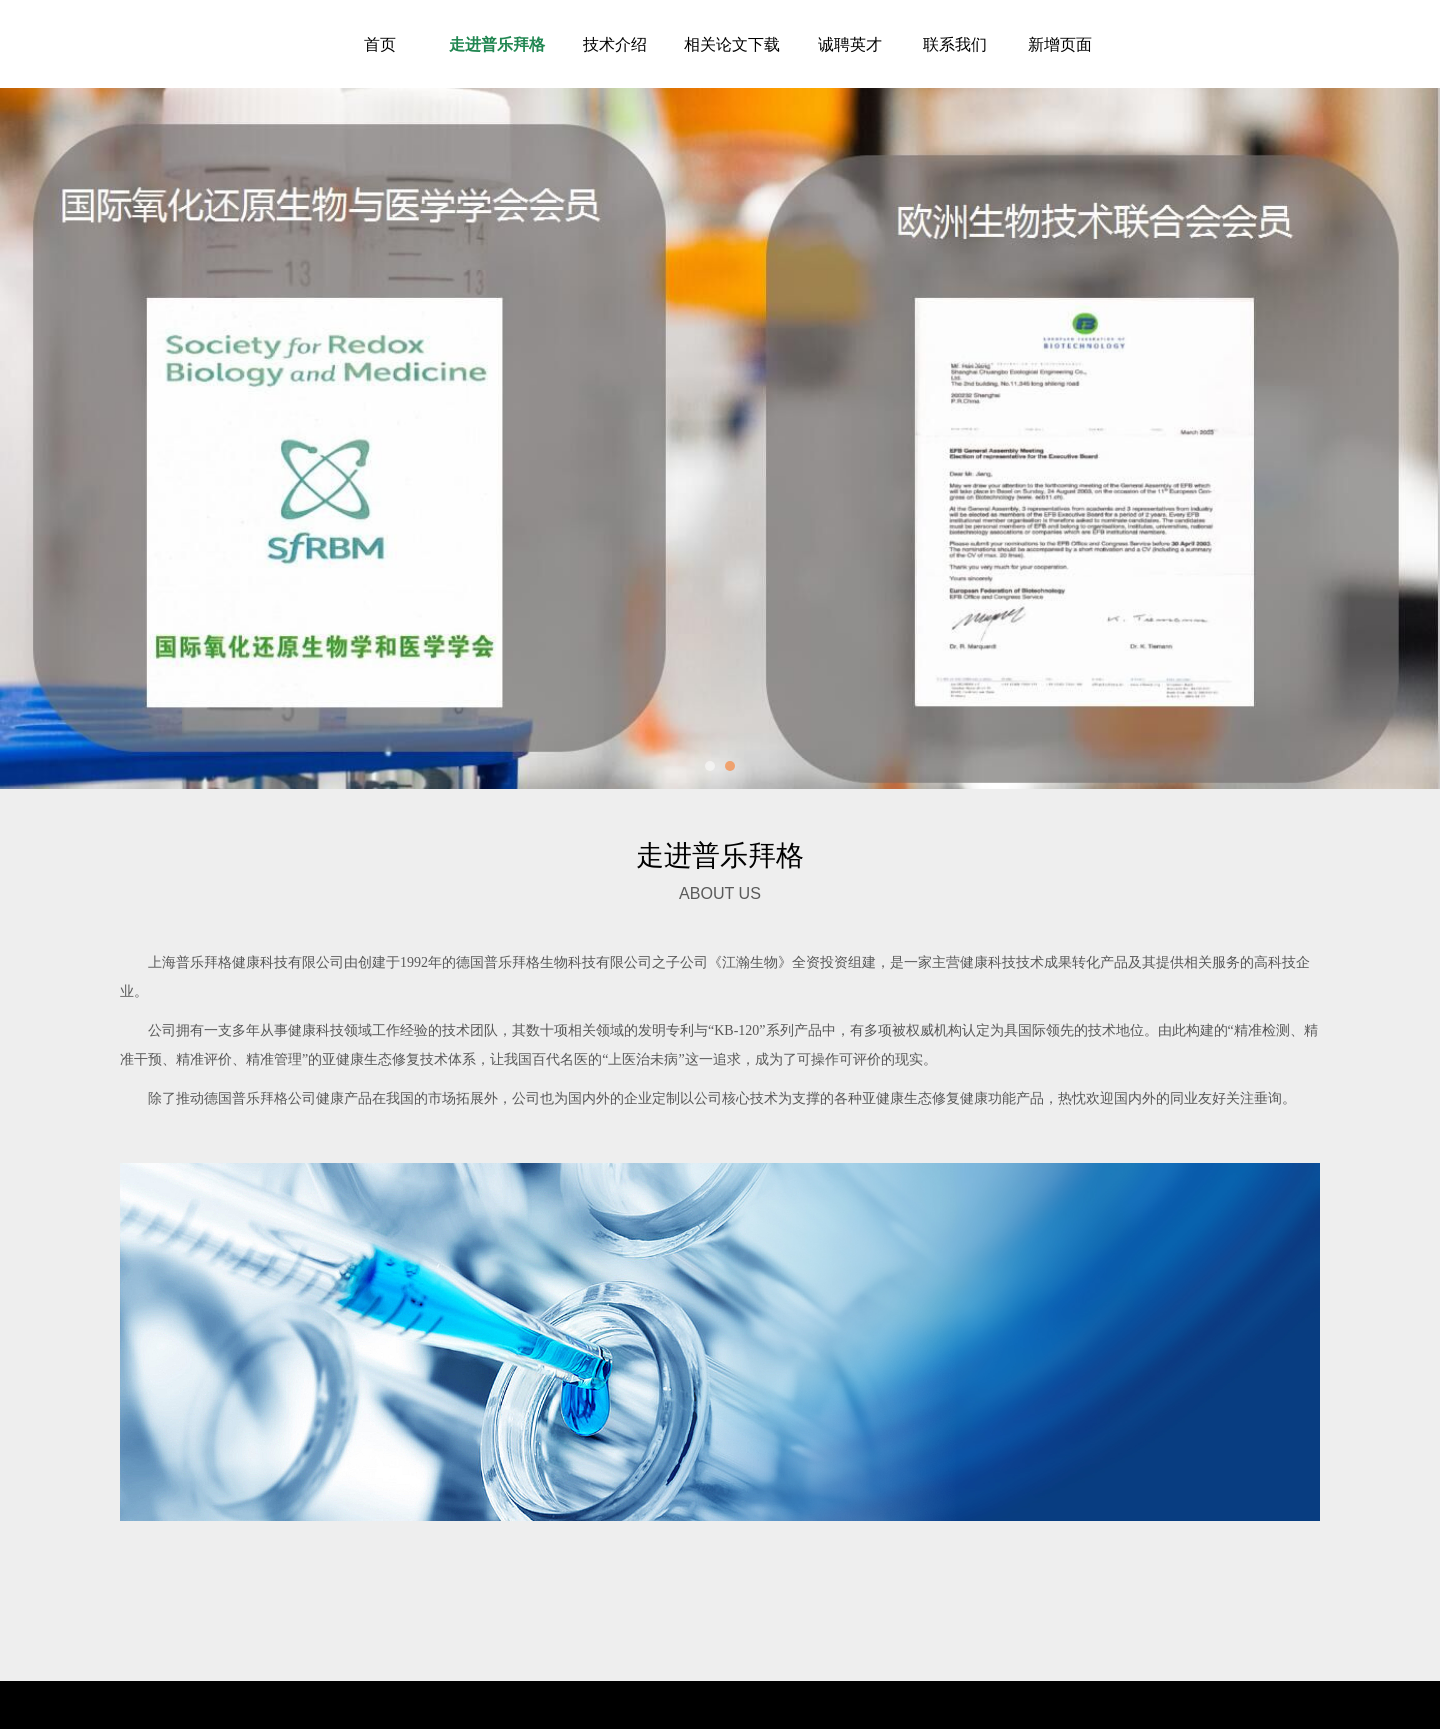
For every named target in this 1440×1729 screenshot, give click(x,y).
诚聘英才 (850, 44)
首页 (380, 44)
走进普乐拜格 (497, 44)
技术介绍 (615, 44)
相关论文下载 (732, 44)
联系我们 (955, 44)
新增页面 (1060, 44)
